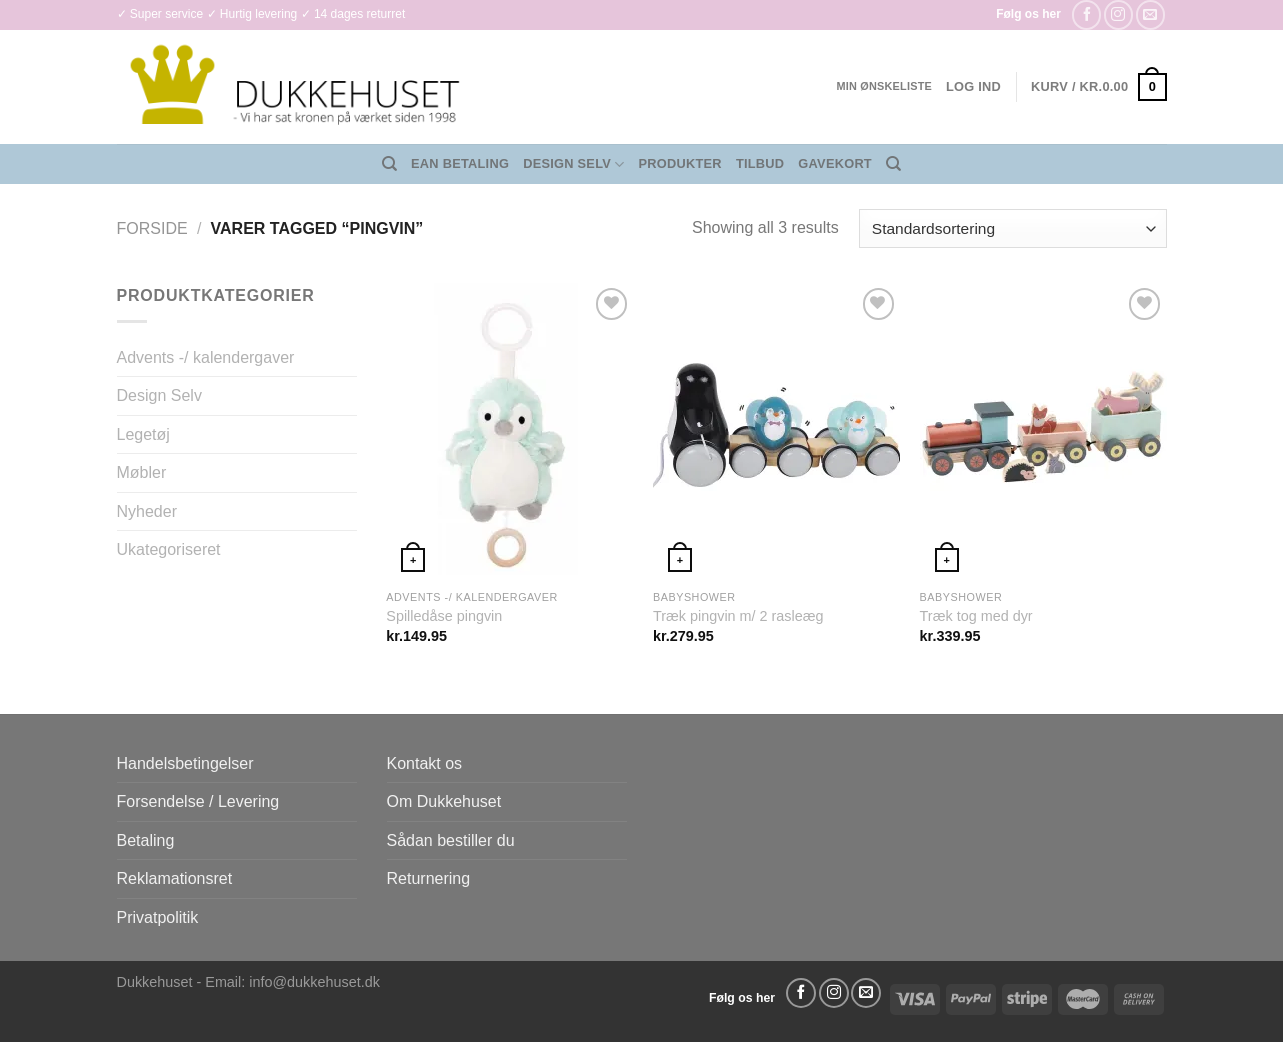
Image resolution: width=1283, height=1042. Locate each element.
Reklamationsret (175, 878)
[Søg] (389, 164)
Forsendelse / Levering (198, 801)
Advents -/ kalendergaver (206, 357)
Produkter (680, 163)
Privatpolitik (158, 917)
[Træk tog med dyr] (1043, 431)
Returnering (429, 878)
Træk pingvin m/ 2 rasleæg (738, 616)
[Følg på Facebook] (1086, 14)
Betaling (146, 840)
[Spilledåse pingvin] (509, 431)
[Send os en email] (1150, 14)
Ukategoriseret (169, 549)
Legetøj (143, 434)
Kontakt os (425, 763)
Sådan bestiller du (451, 840)
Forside (152, 228)
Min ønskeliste (884, 86)
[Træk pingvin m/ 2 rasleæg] (776, 431)
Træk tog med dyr (976, 616)
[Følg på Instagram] (1118, 14)
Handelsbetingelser (185, 763)
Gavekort (835, 163)
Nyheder (147, 511)
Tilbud (760, 163)
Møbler (142, 472)
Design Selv (573, 164)
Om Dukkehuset (444, 801)
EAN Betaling (460, 163)
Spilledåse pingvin (444, 616)
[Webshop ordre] (1012, 228)
